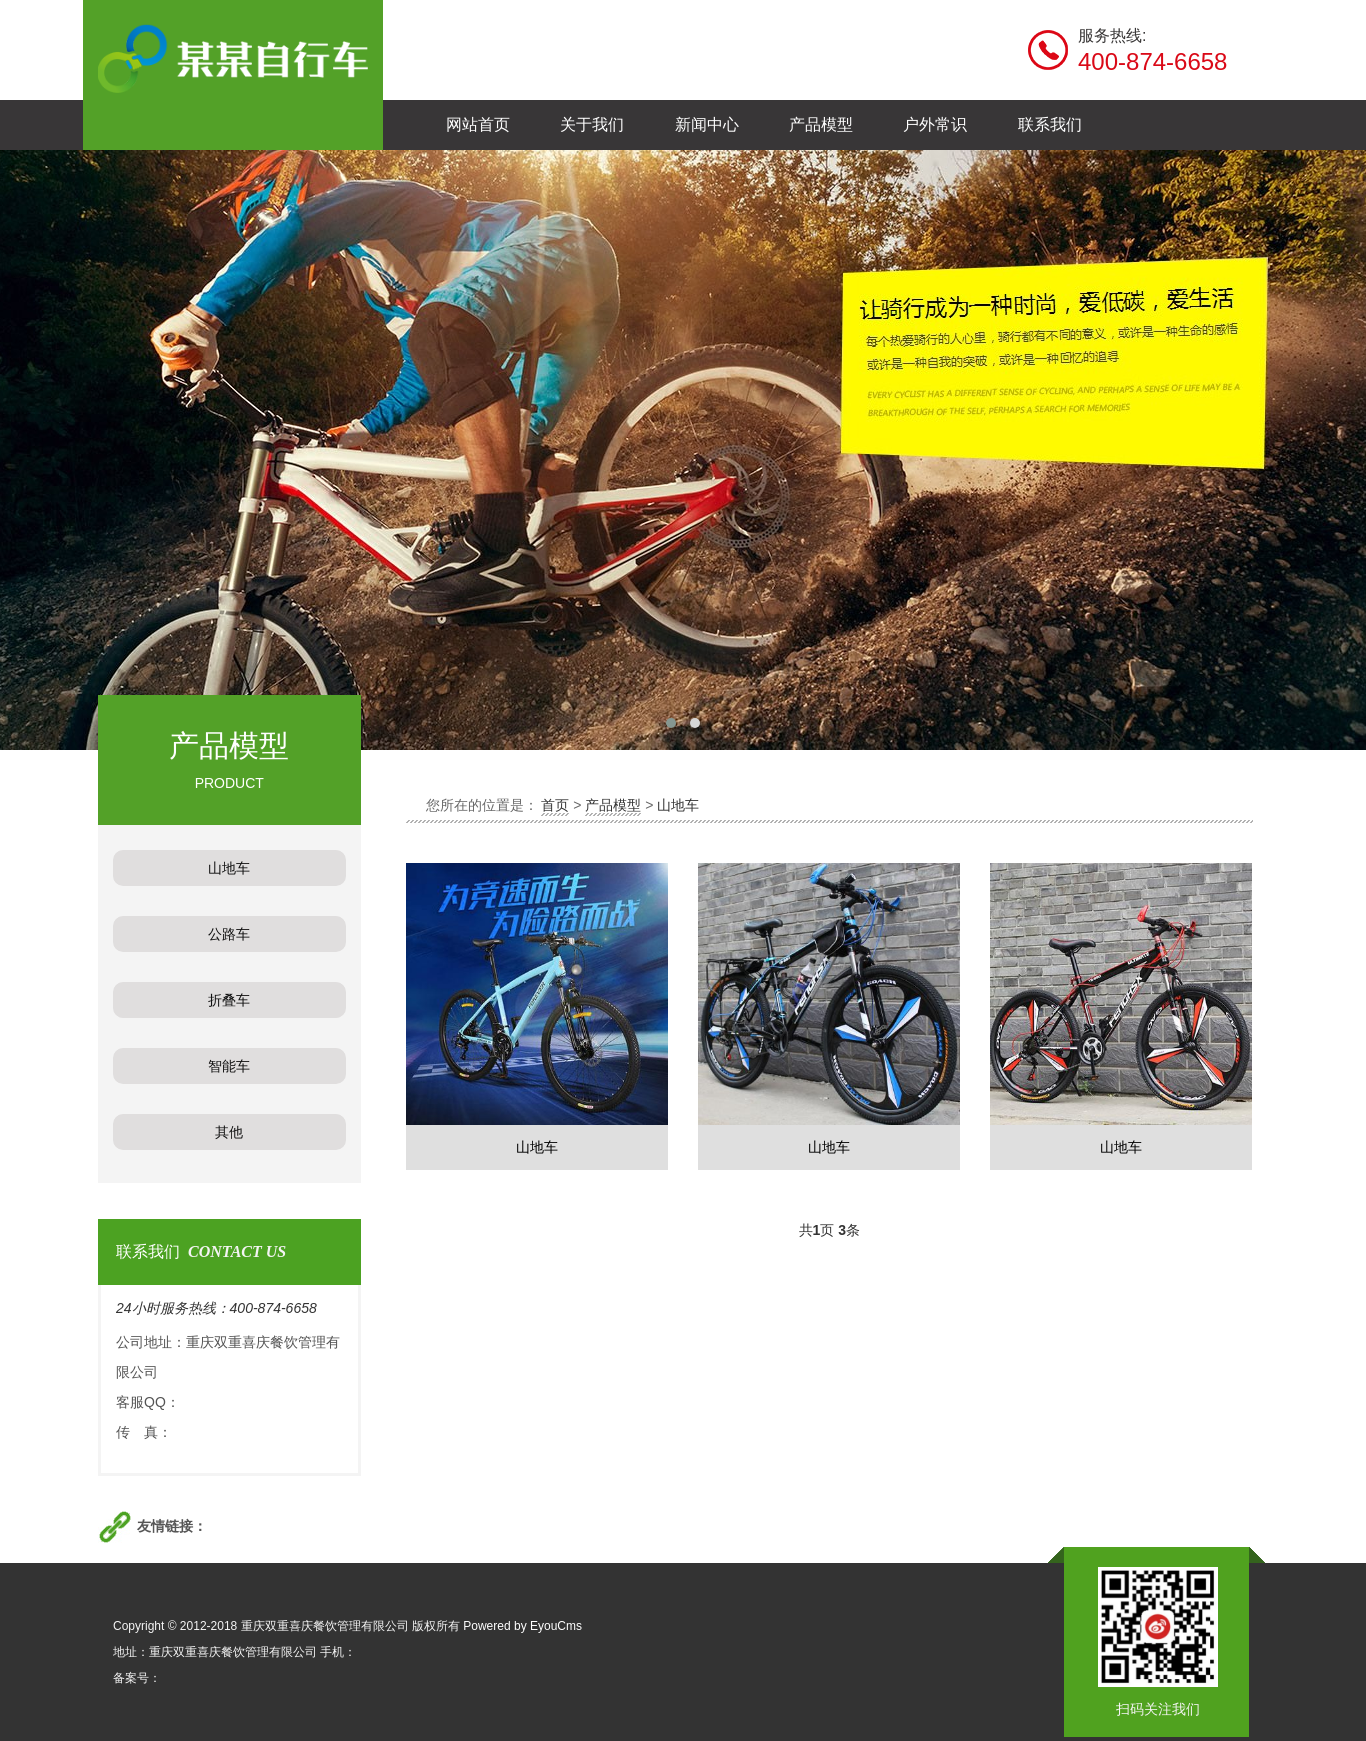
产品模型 (613, 805)
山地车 (678, 805)
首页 (555, 805)
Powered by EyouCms (521, 1626)
